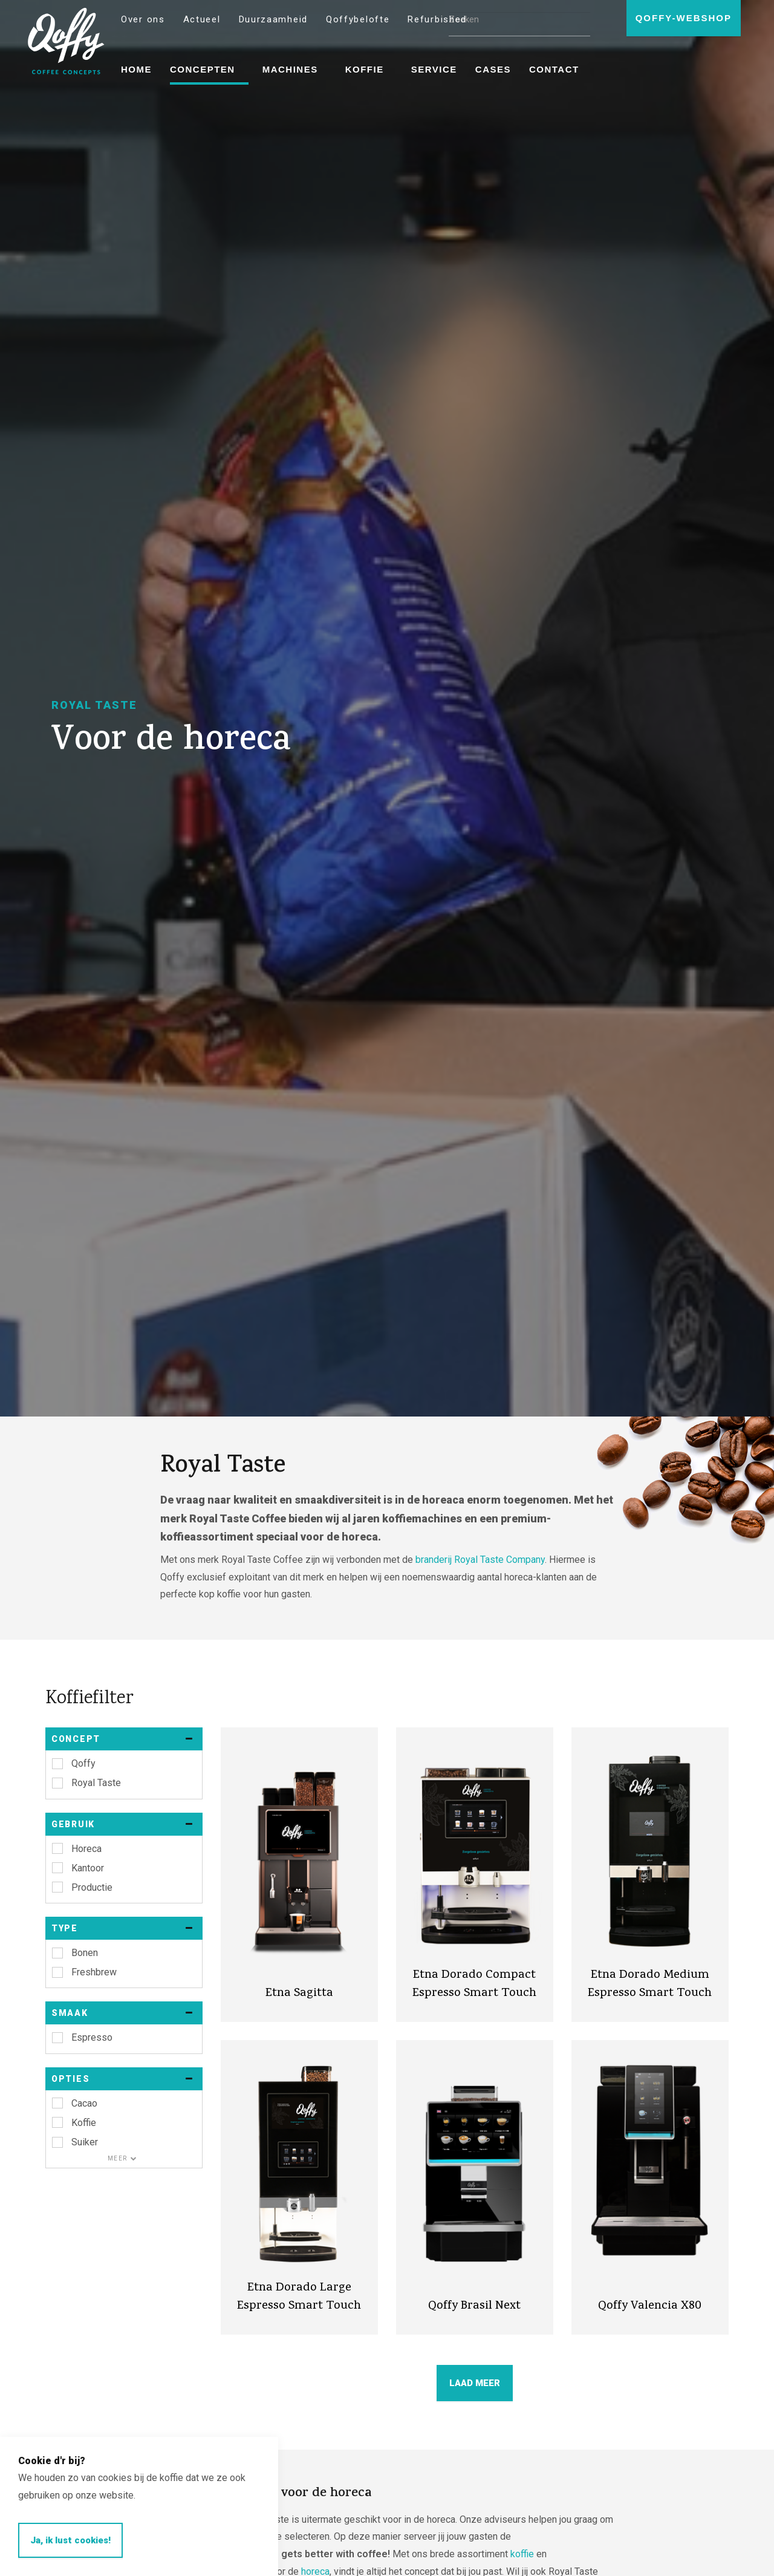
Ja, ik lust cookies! (70, 2540)
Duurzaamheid (273, 19)
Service (434, 69)
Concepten (202, 69)
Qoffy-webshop (684, 18)
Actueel (202, 19)
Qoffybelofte (357, 19)
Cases (493, 69)
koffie (522, 2554)
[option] (387, 708)
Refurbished (437, 19)
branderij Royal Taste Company (480, 1559)
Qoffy (66, 41)
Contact (554, 69)
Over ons (143, 19)
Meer (122, 2158)
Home (136, 69)
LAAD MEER (474, 2383)
